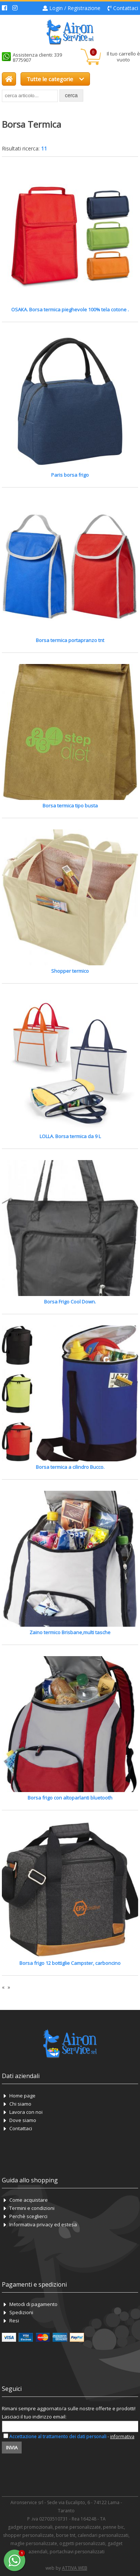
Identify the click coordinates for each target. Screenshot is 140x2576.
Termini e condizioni (32, 2208)
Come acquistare (28, 2200)
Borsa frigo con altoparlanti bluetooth (70, 1797)
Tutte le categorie (55, 79)
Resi (14, 2320)
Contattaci (125, 8)
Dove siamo (22, 2120)
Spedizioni (21, 2312)
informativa (122, 2436)
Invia (12, 2447)
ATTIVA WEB (74, 2568)
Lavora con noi (26, 2112)
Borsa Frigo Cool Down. (70, 1301)
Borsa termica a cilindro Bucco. (70, 1467)
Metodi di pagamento (33, 2304)
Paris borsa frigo (70, 474)
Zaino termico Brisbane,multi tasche (70, 1632)
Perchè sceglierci (28, 2216)
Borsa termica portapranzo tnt (70, 640)
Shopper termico (70, 971)
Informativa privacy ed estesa (43, 2224)
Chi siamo (20, 2103)
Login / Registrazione (74, 8)
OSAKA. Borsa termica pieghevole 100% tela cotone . (70, 309)
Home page (22, 2095)
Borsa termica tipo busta (70, 805)
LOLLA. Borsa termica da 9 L (70, 1136)
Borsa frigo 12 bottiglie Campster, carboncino (70, 1963)
